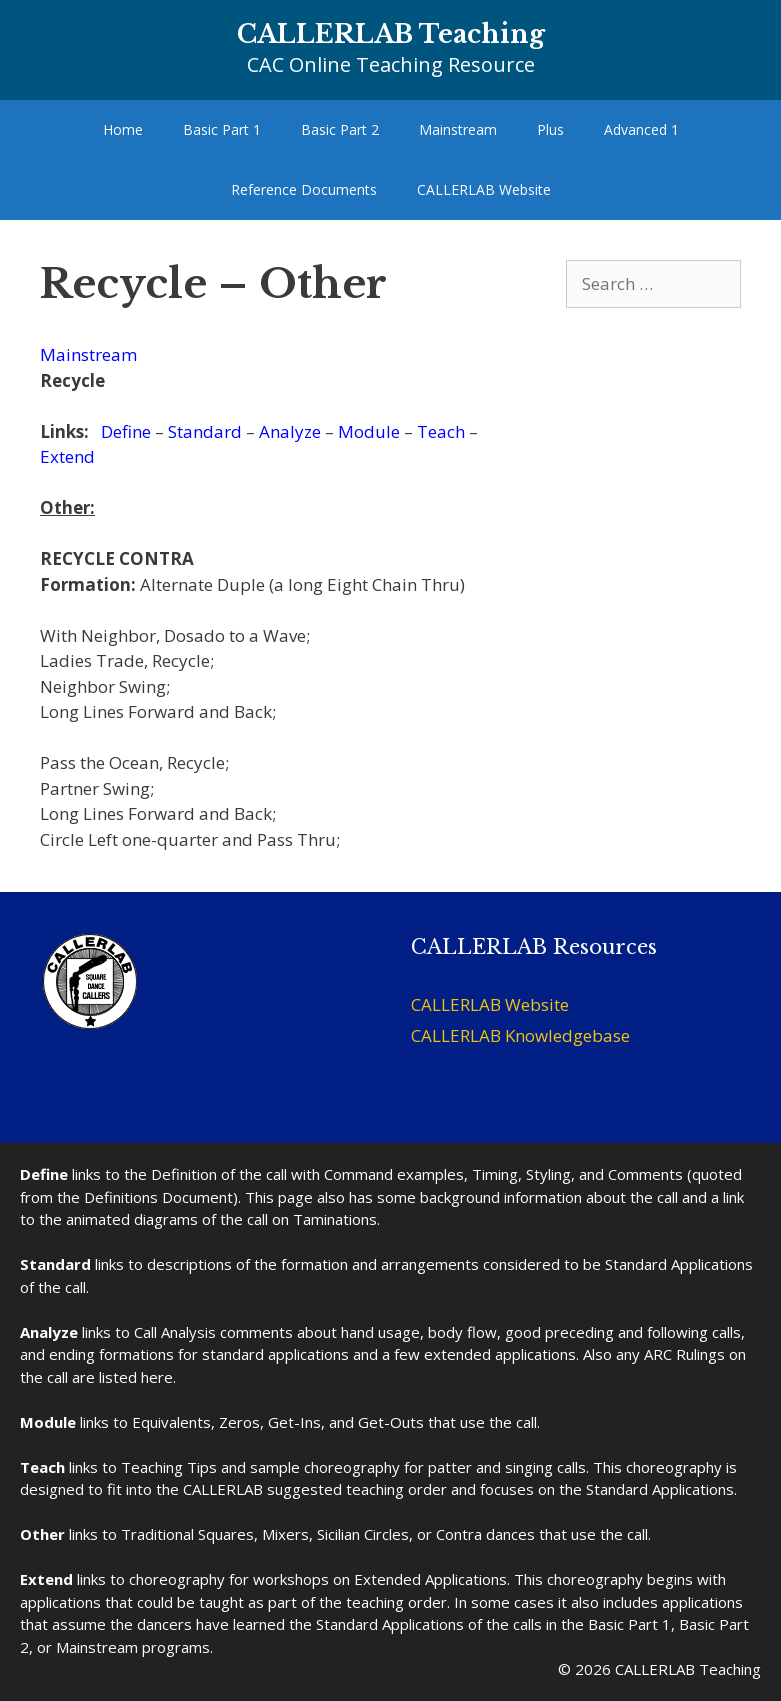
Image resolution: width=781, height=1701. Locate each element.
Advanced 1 (641, 129)
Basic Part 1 (222, 129)
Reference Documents (304, 189)
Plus (550, 129)
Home (123, 129)
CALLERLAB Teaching (391, 34)
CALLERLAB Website (484, 189)
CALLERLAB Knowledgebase (520, 1035)
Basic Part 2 (340, 129)
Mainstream (458, 129)
